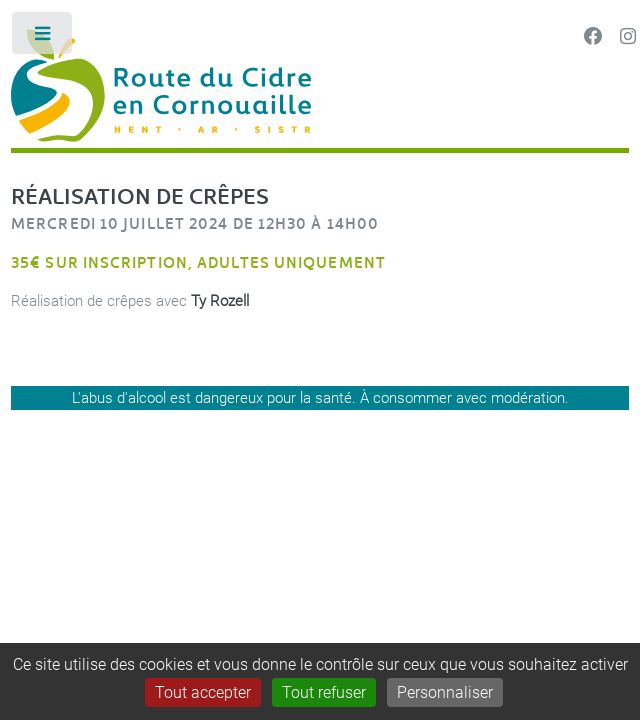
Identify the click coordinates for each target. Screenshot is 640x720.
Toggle (43, 37)
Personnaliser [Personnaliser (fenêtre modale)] (445, 692)
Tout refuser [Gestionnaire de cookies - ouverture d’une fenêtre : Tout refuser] (324, 692)
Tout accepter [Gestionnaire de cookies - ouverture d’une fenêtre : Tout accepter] (203, 692)
